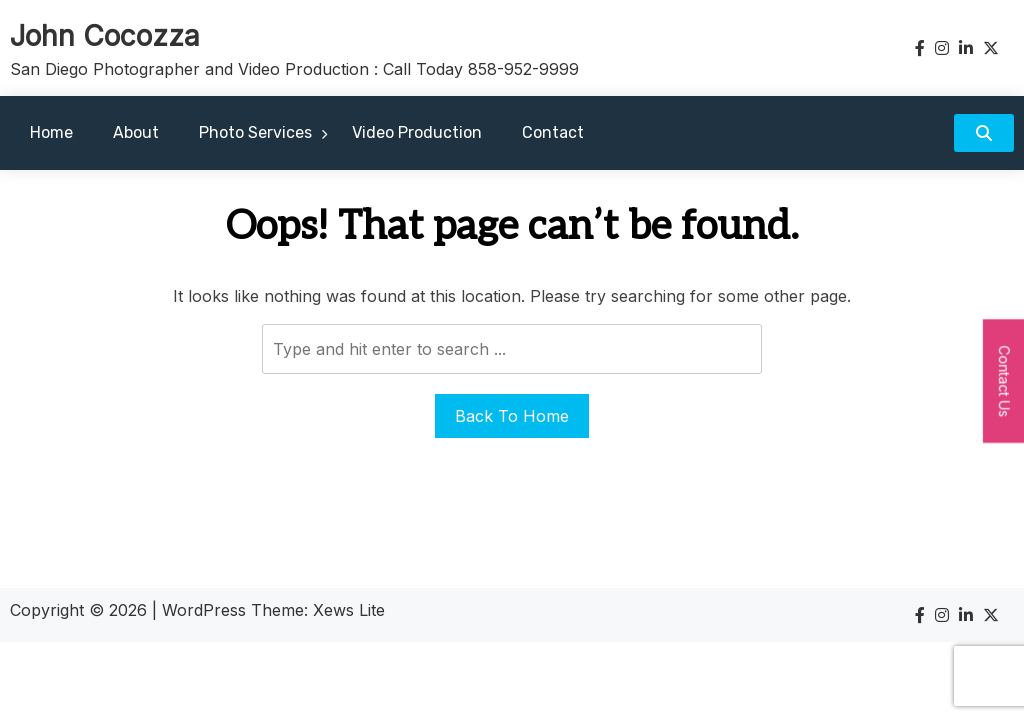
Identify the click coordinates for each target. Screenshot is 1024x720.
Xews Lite (349, 610)
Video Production (417, 132)
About (136, 132)
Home (51, 132)
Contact (553, 132)
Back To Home (512, 416)
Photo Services (255, 132)
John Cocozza (105, 36)
